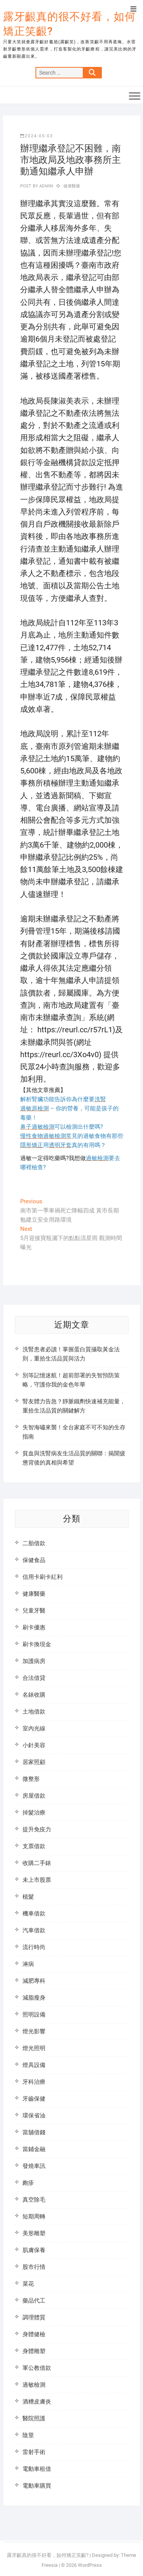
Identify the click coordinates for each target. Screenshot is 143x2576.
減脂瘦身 (33, 1997)
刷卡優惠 (33, 1627)
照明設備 (33, 2014)
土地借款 (33, 1711)
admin (45, 186)
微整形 (31, 1778)
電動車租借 (36, 2468)
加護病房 (33, 1661)
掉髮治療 (33, 1812)
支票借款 (33, 1846)
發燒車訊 (33, 2166)
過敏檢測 (33, 2384)
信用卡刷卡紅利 (42, 1577)
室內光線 (33, 1728)
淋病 (28, 1964)
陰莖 (28, 2435)
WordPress (90, 2565)
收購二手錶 (36, 1863)
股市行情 (33, 2267)
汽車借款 (33, 1930)
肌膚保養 (33, 2250)
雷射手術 (33, 2452)
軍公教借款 (36, 2367)
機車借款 (33, 1913)
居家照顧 (33, 1762)
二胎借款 (33, 1543)
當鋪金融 (33, 2149)
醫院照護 (33, 2418)
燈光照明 (33, 2048)
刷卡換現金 (36, 1644)
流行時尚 (33, 1947)
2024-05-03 (36, 135)
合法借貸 (33, 1677)
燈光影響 (33, 2031)
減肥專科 (33, 1980)
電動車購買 (36, 2485)
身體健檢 (33, 2334)
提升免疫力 (36, 1829)
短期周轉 (33, 2216)
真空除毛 (33, 2199)
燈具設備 (33, 2065)
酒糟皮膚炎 (36, 2401)
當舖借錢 (33, 2132)
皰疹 (28, 2182)
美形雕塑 (33, 2233)
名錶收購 (33, 1694)
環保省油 (33, 2115)
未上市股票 (36, 1879)
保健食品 (33, 1560)
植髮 (28, 1896)
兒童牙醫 (33, 1610)
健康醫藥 (71, 186)
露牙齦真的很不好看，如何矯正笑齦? (69, 23)
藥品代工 (33, 2300)
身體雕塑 (33, 2351)
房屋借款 (33, 1795)
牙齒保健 (33, 2098)
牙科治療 (33, 2081)
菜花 (28, 2283)
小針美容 (33, 1745)
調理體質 (33, 2317)
